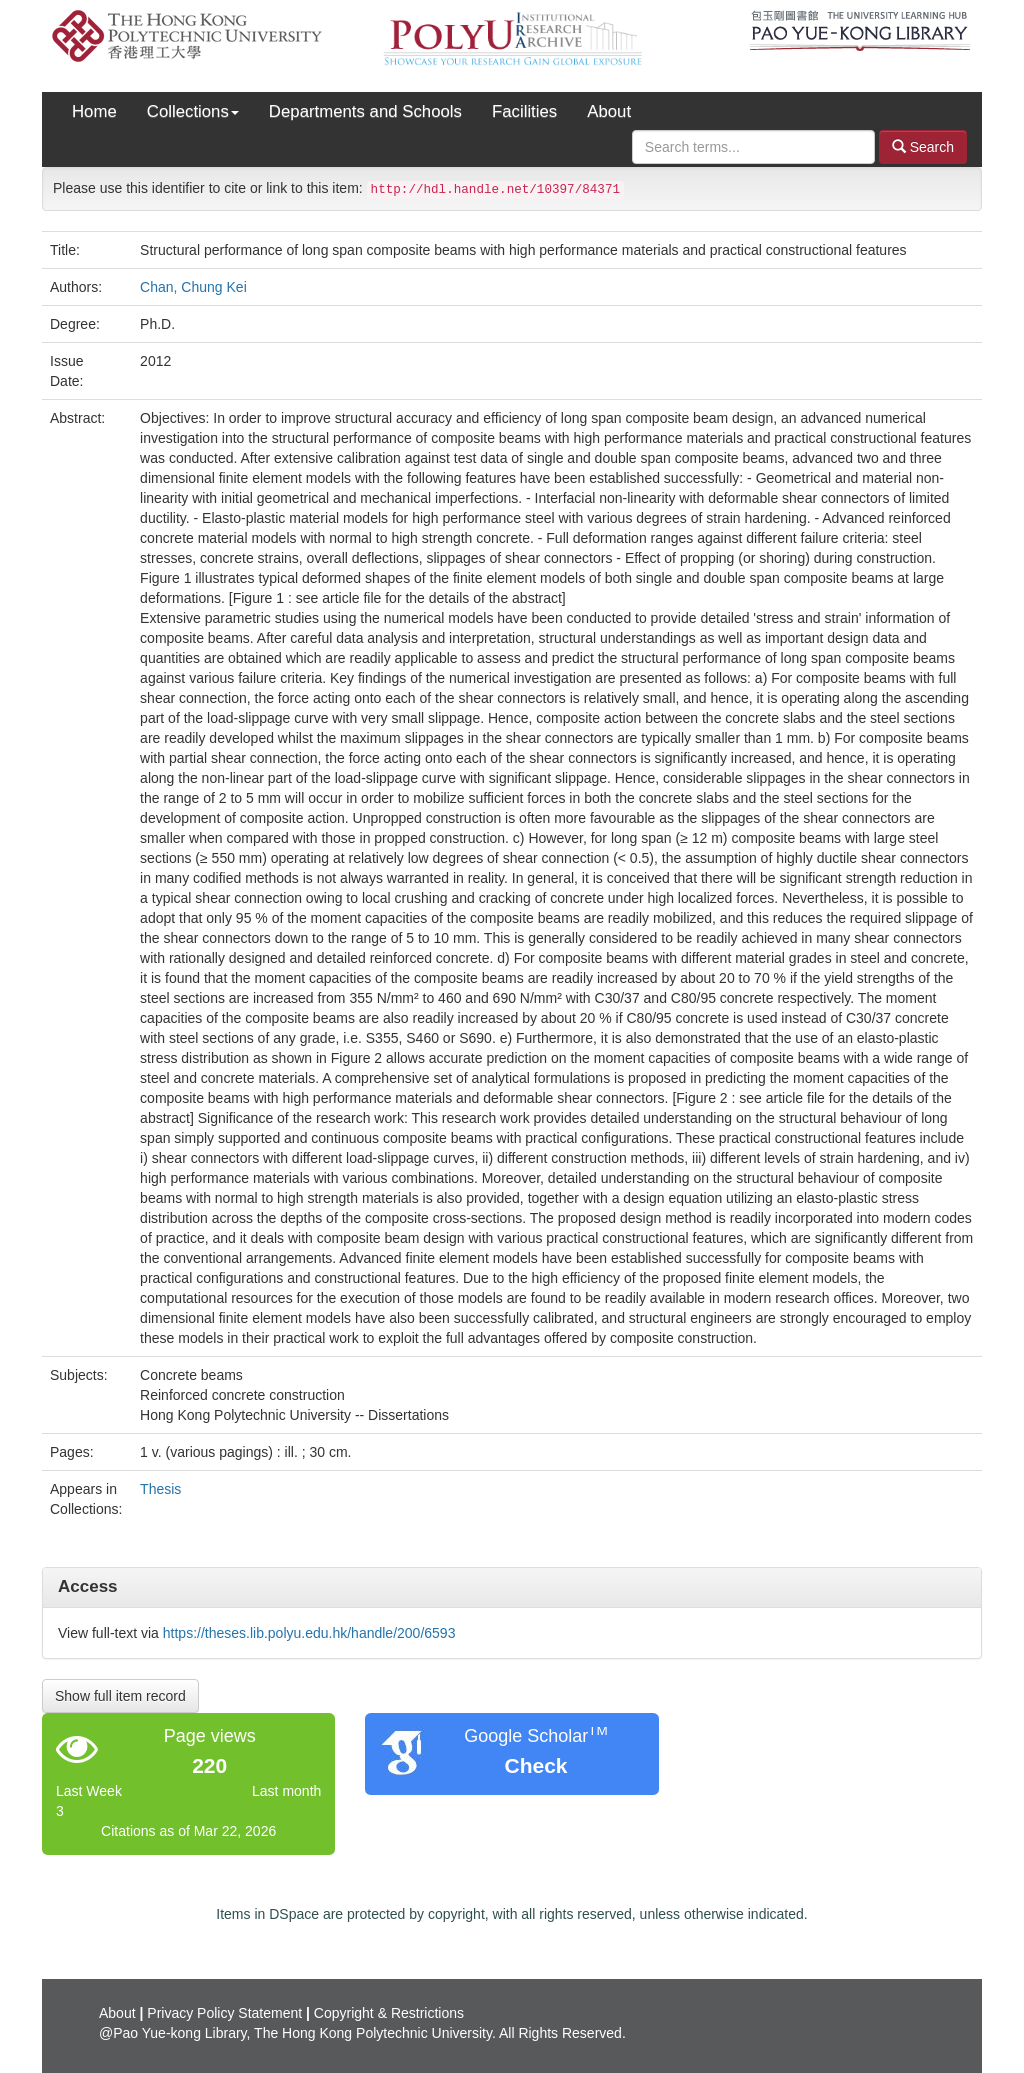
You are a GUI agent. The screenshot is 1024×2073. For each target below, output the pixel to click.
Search (923, 146)
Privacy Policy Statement (224, 2013)
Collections (193, 111)
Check (535, 1765)
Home (94, 111)
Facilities (524, 111)
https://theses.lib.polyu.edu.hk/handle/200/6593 (309, 1633)
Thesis (160, 1489)
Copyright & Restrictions (389, 2013)
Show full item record (120, 1696)
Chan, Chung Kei (193, 287)
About (609, 111)
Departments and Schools (365, 111)
